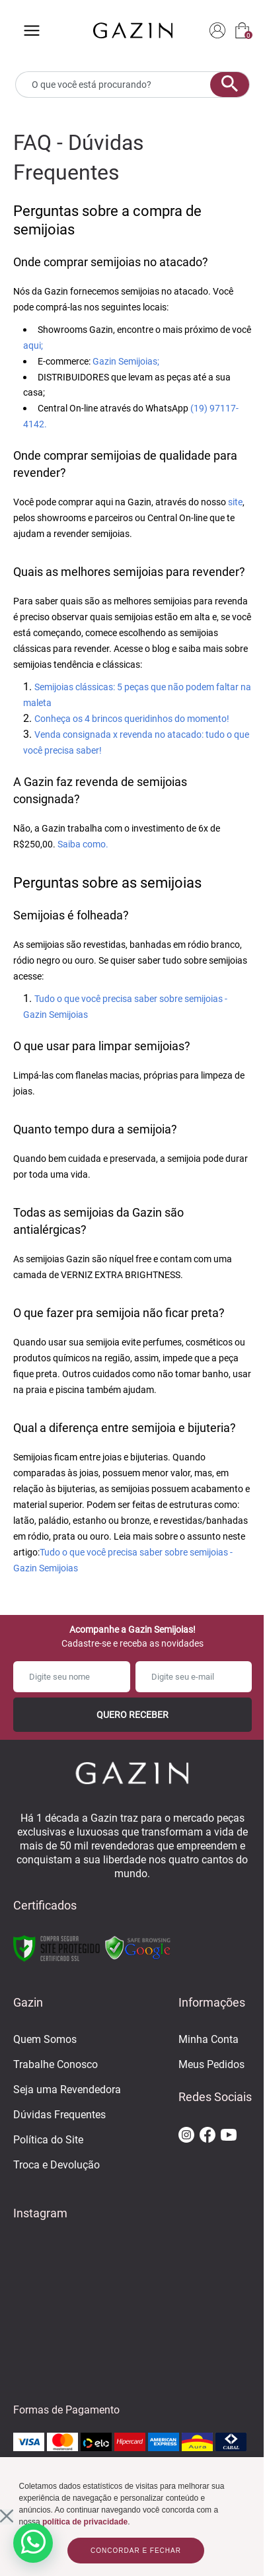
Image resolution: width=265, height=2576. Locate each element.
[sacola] (242, 31)
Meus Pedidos (211, 2064)
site (235, 502)
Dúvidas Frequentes (59, 2114)
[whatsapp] (33, 2543)
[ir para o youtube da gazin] (229, 2136)
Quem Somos (45, 2039)
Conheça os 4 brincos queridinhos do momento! (131, 718)
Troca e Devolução (56, 2165)
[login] (217, 31)
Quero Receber (132, 1714)
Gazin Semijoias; (126, 361)
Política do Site (48, 2139)
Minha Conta (208, 2039)
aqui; (33, 345)
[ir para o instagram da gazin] (186, 2136)
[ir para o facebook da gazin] (207, 2136)
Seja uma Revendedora (67, 2089)
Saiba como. (82, 844)
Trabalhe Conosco (55, 2064)
